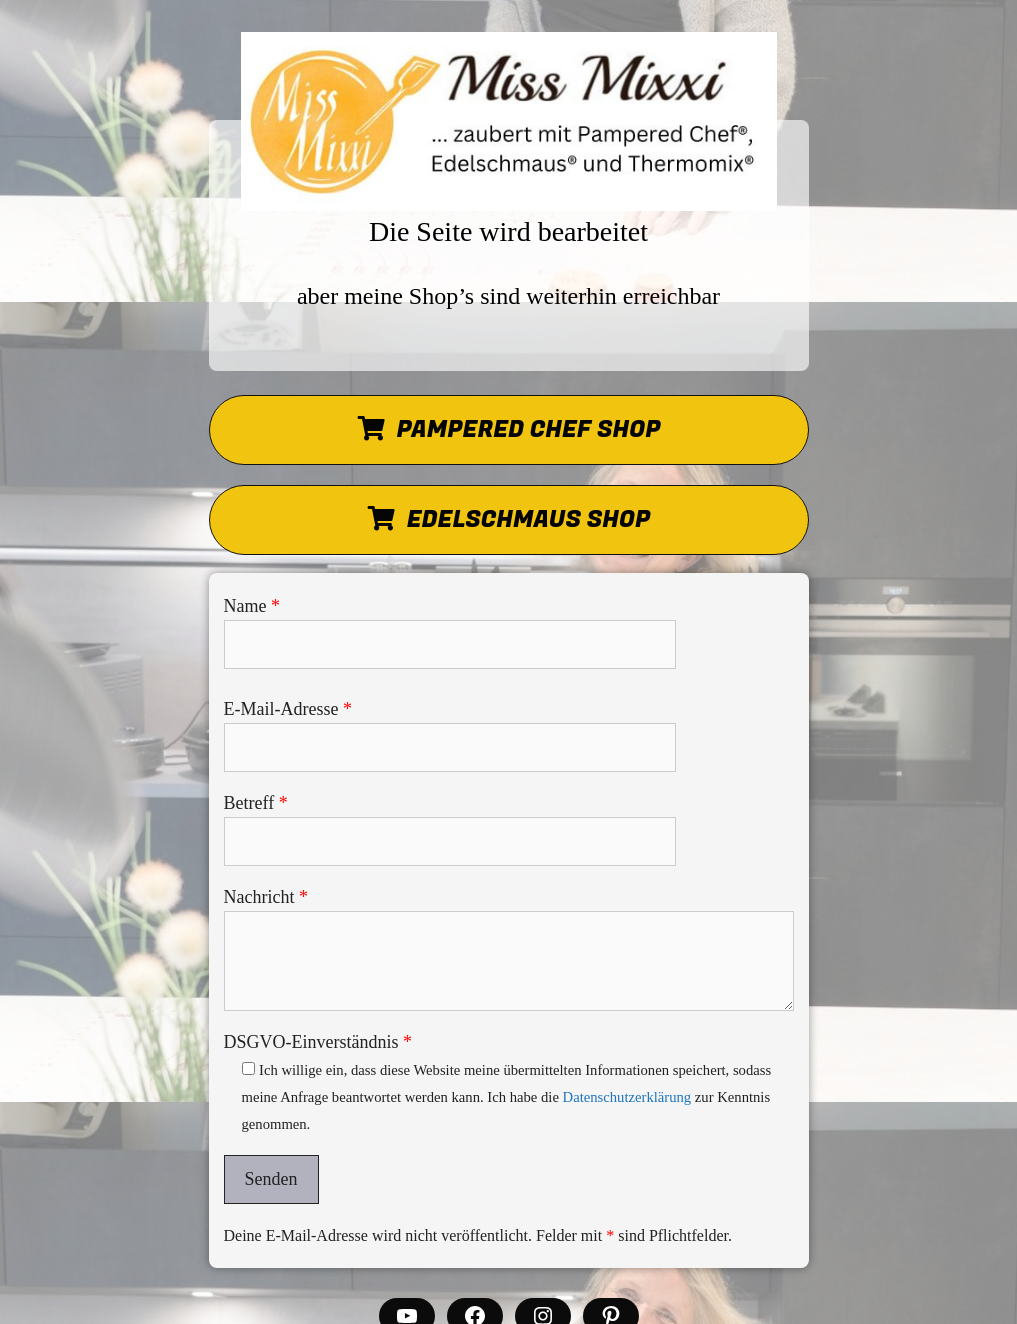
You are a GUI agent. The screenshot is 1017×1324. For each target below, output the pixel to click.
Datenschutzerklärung (627, 1097)
